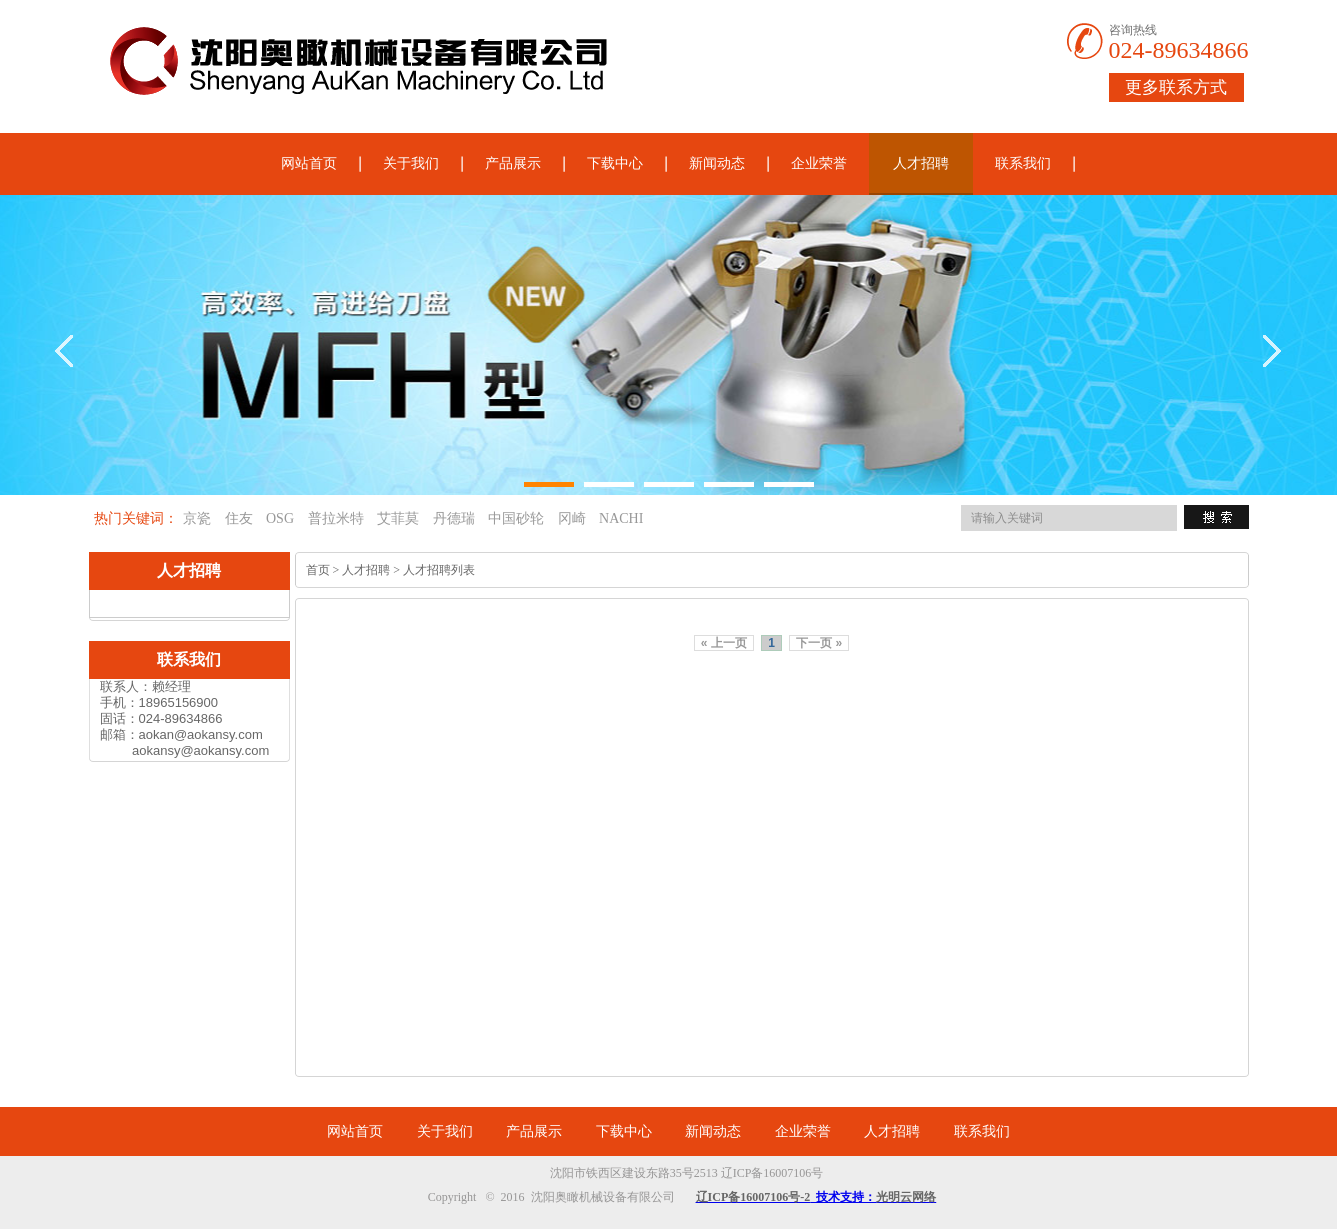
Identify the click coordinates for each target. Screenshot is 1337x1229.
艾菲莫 (398, 518)
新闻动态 (717, 163)
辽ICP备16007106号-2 (753, 1197)
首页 (318, 570)
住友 (239, 518)
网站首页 (309, 163)
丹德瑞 (454, 518)
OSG (280, 518)
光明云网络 (906, 1197)
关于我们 (411, 163)
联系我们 (1023, 163)
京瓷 (197, 518)
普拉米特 (336, 518)
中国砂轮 (516, 518)
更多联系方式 (1176, 87)
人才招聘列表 (439, 570)
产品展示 (513, 163)
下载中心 (615, 163)
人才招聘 (921, 163)
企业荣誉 (819, 163)
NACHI (621, 518)
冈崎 (572, 518)
